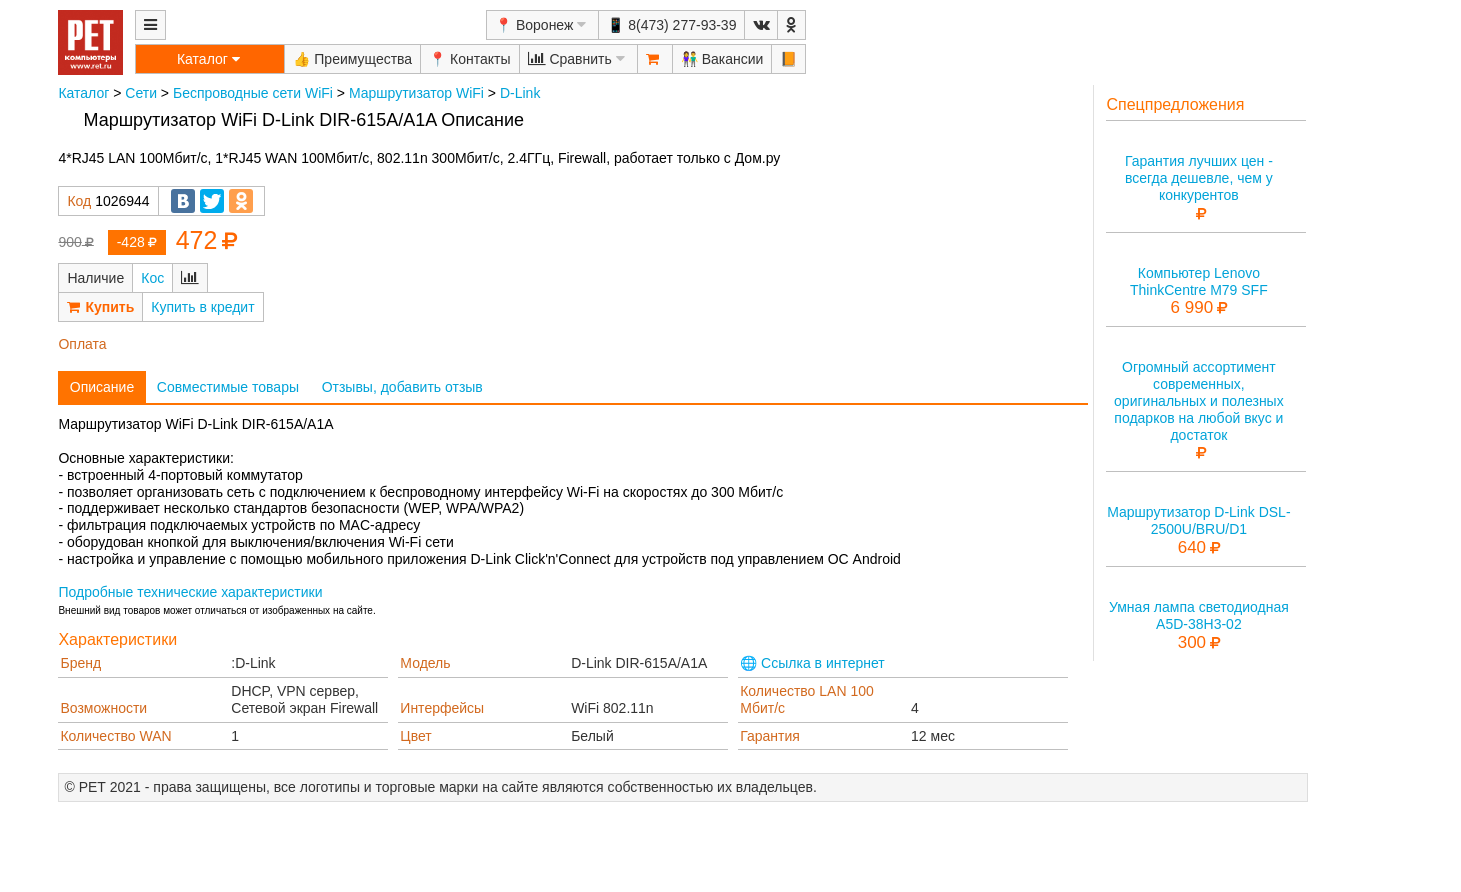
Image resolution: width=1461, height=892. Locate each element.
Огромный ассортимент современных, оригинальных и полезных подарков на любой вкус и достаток (1199, 400)
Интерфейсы (442, 708)
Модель (425, 663)
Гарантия (770, 736)
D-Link (520, 93)
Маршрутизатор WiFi (416, 93)
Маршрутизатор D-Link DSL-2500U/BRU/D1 (1198, 520)
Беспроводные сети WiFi (253, 93)
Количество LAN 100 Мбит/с (807, 699)
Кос (152, 278)
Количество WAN (115, 736)
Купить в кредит (202, 307)
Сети (141, 93)
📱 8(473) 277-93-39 (671, 25)
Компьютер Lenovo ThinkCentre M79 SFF (1199, 281)
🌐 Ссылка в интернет (812, 663)
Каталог (83, 93)
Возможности (103, 708)
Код (79, 201)
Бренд (80, 663)
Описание (102, 387)
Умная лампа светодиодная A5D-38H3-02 (1199, 615)
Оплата (82, 344)
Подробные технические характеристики (190, 592)
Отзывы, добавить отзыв (402, 387)
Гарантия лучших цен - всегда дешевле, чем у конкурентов (1199, 178)
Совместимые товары (228, 387)
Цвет (415, 736)
